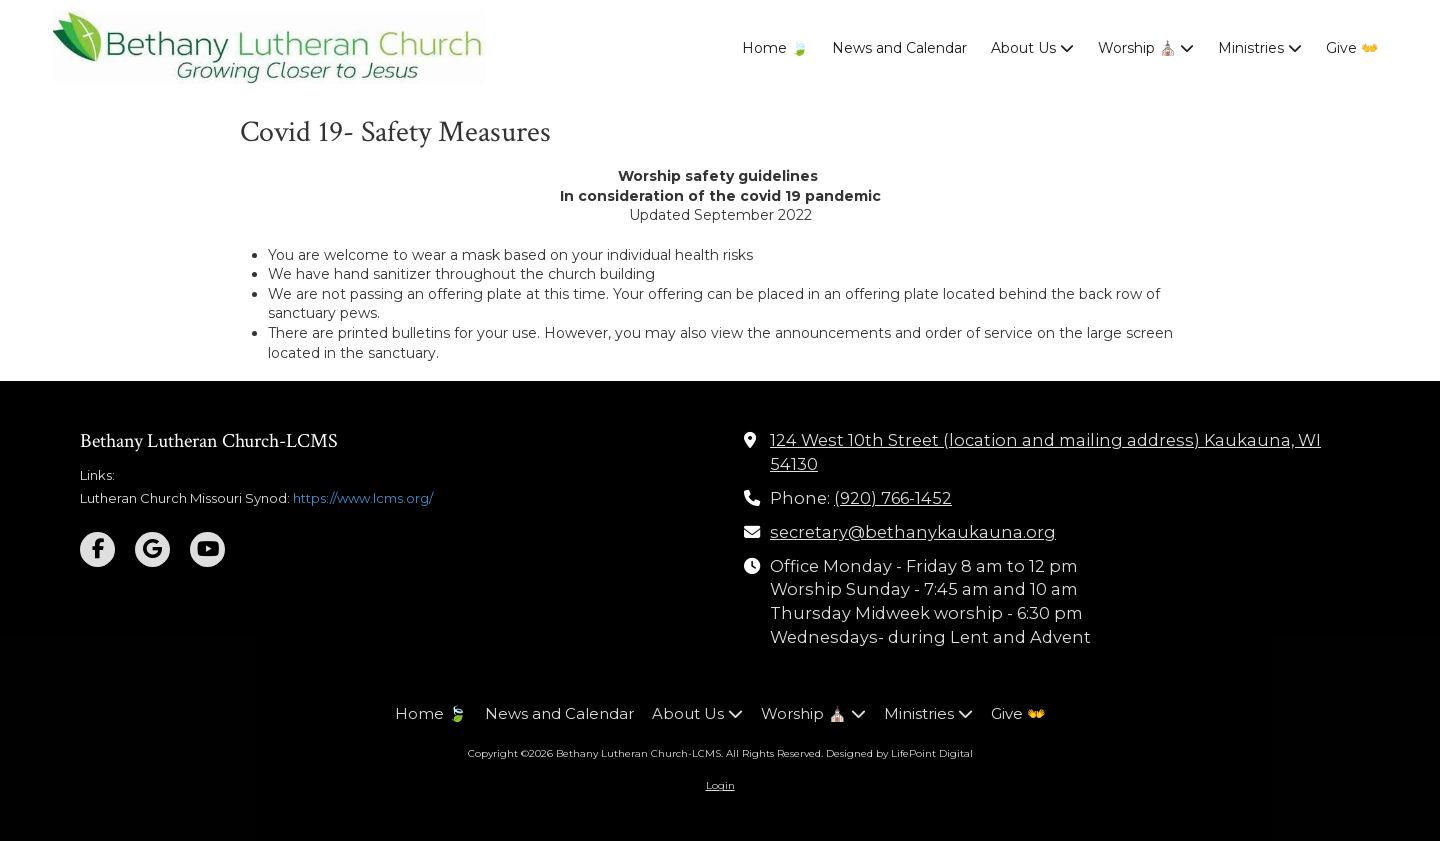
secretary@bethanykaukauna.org (913, 532)
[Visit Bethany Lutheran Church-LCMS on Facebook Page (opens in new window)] (97, 549)
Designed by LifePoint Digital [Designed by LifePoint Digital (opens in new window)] (899, 753)
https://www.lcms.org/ (363, 498)
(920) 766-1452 (893, 498)
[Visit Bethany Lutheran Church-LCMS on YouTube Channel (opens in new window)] (207, 549)
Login (720, 785)
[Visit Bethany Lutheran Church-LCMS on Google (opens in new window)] (152, 549)
